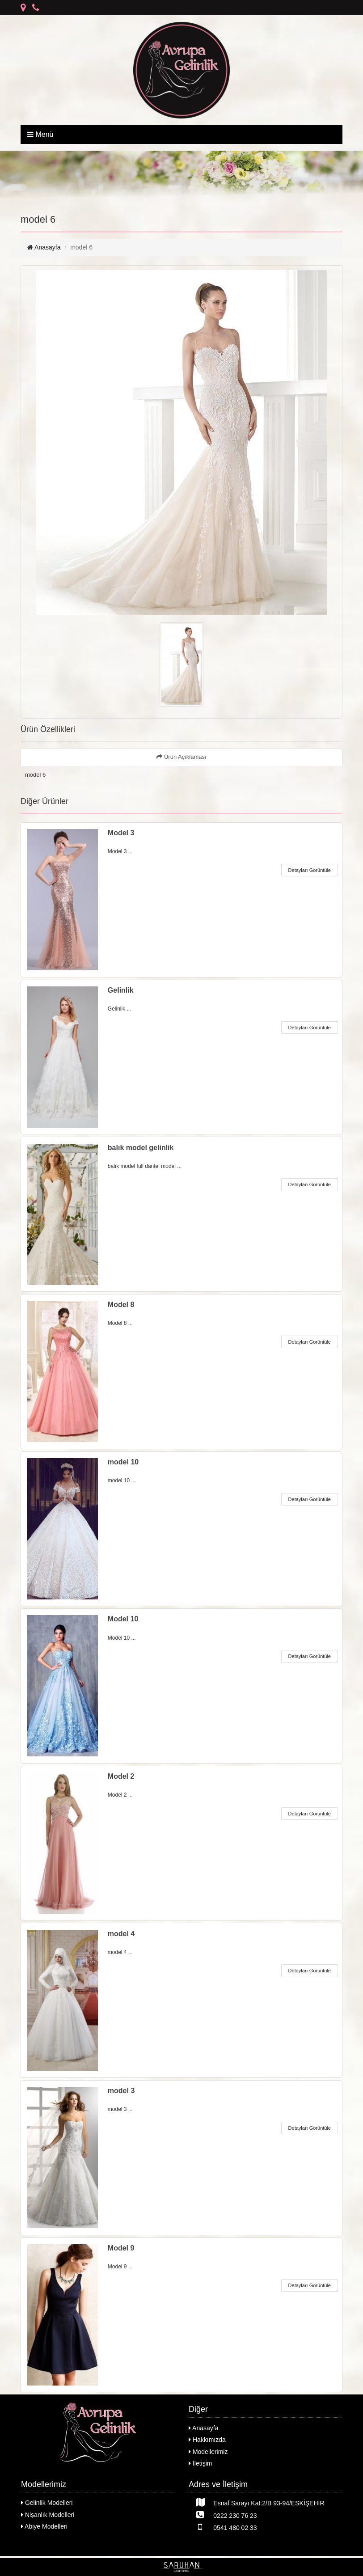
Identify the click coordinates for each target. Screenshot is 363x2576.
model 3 (121, 2090)
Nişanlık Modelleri (47, 2514)
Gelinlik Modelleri (46, 2502)
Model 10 (123, 1619)
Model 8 (121, 1304)
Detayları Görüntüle (309, 870)
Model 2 (121, 1776)
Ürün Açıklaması (181, 756)
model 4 (121, 1933)
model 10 (123, 1462)
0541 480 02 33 (223, 2526)
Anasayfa (44, 247)
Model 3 (121, 833)
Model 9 (121, 2248)
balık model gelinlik (141, 1147)
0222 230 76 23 (223, 2514)
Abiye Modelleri (44, 2526)
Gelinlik (121, 990)
